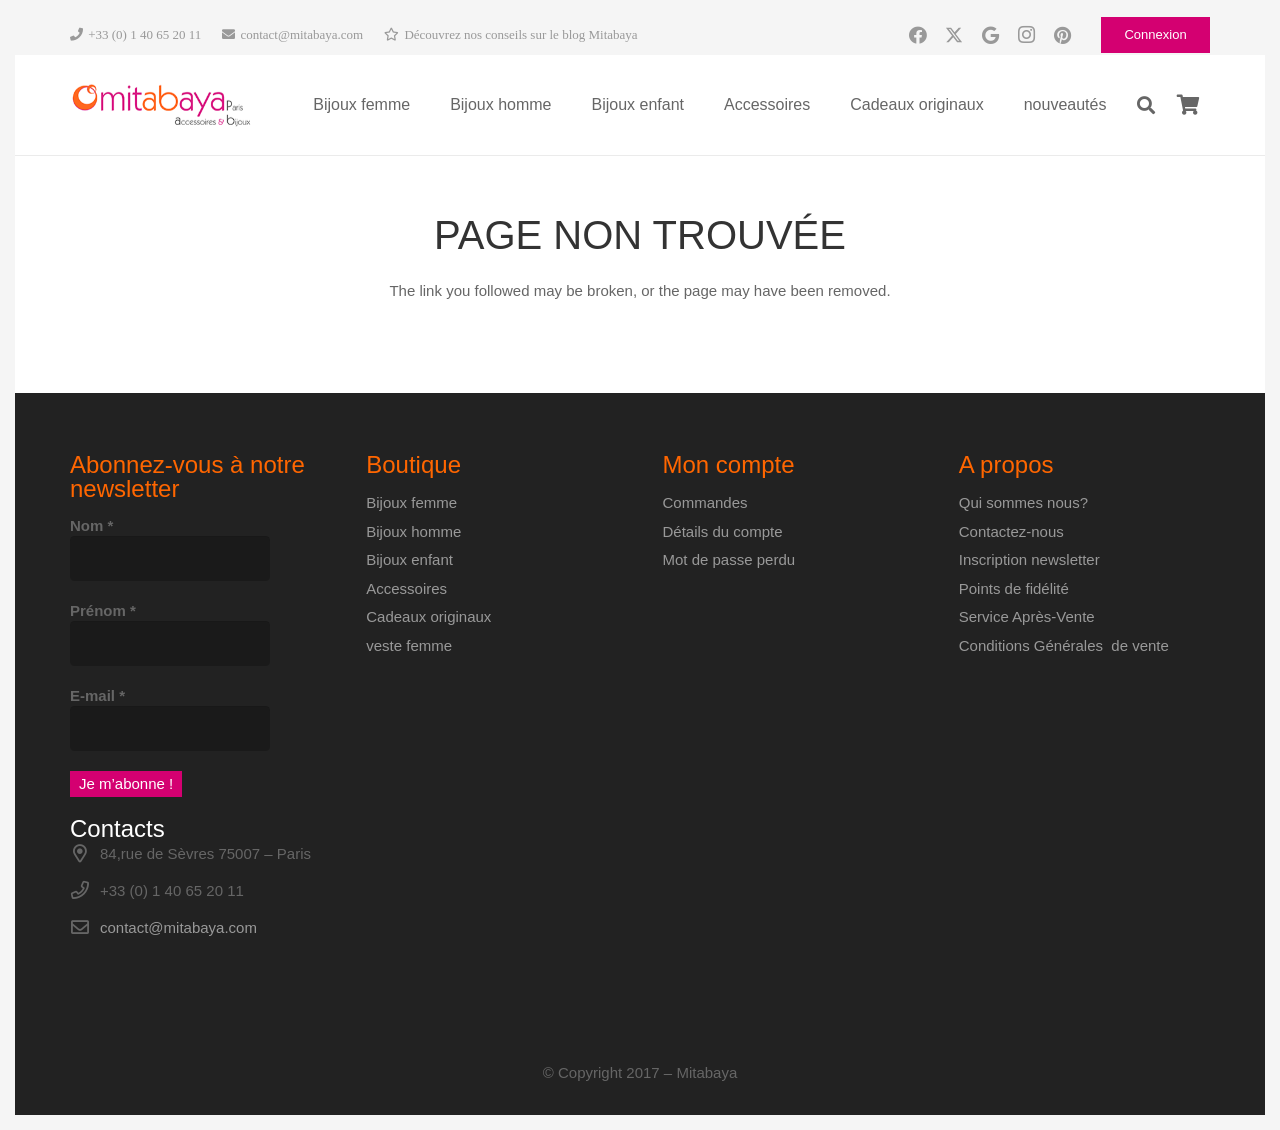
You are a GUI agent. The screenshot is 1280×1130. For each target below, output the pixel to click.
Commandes (705, 502)
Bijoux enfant (409, 559)
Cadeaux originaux (428, 616)
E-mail (97, 695)
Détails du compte (723, 531)
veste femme (409, 645)
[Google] (990, 35)
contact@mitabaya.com (178, 927)
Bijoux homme (413, 531)
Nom (91, 525)
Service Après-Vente (1027, 616)
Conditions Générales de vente (1064, 645)
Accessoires (406, 588)
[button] (1146, 105)
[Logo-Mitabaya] (161, 105)
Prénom (103, 610)
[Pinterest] (1062, 35)
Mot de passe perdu (729, 559)
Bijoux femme (411, 502)
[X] (954, 35)
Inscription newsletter (1029, 559)
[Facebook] (918, 35)
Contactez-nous (1011, 531)
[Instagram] (1026, 35)
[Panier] (1188, 105)
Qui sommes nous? (1023, 502)
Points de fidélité (1014, 588)
